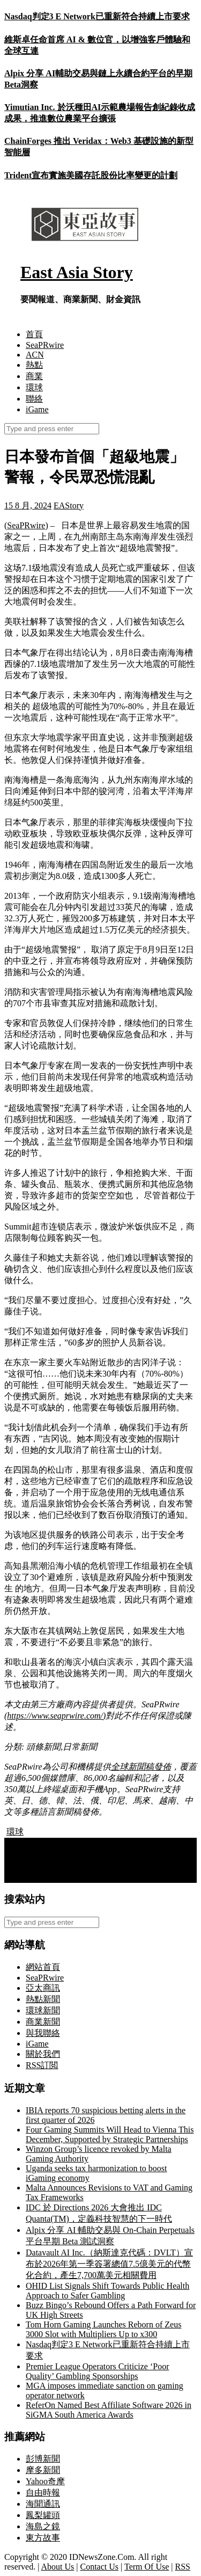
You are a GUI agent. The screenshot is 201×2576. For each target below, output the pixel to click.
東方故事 (43, 2537)
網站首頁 (43, 1966)
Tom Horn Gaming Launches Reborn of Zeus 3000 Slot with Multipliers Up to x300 (103, 2329)
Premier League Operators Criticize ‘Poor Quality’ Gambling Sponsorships (97, 2371)
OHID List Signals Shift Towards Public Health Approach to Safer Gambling (107, 2290)
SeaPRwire (45, 345)
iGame (37, 409)
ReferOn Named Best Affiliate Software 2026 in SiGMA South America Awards (108, 2409)
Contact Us (99, 2566)
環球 (34, 387)
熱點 (34, 364)
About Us (58, 2566)
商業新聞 (43, 2021)
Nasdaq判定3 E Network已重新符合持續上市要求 (97, 16)
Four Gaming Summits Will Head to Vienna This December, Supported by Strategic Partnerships (110, 2134)
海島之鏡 (43, 2526)
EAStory (69, 505)
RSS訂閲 (42, 2065)
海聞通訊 (43, 2503)
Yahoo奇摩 (45, 2481)
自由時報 (43, 2492)
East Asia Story (76, 272)
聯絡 (34, 398)
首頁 (34, 334)
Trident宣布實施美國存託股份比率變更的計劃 (90, 175)
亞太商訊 (43, 1987)
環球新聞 (43, 2010)
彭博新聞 (43, 2458)
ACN (35, 354)
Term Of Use (146, 2566)
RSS (182, 2566)
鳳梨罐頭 (43, 2515)
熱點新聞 (43, 1999)
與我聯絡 (43, 2032)
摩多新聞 (43, 2470)
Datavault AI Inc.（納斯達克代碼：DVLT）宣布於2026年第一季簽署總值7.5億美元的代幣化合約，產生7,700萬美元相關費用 (109, 2264)
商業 (34, 376)
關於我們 (43, 2053)
